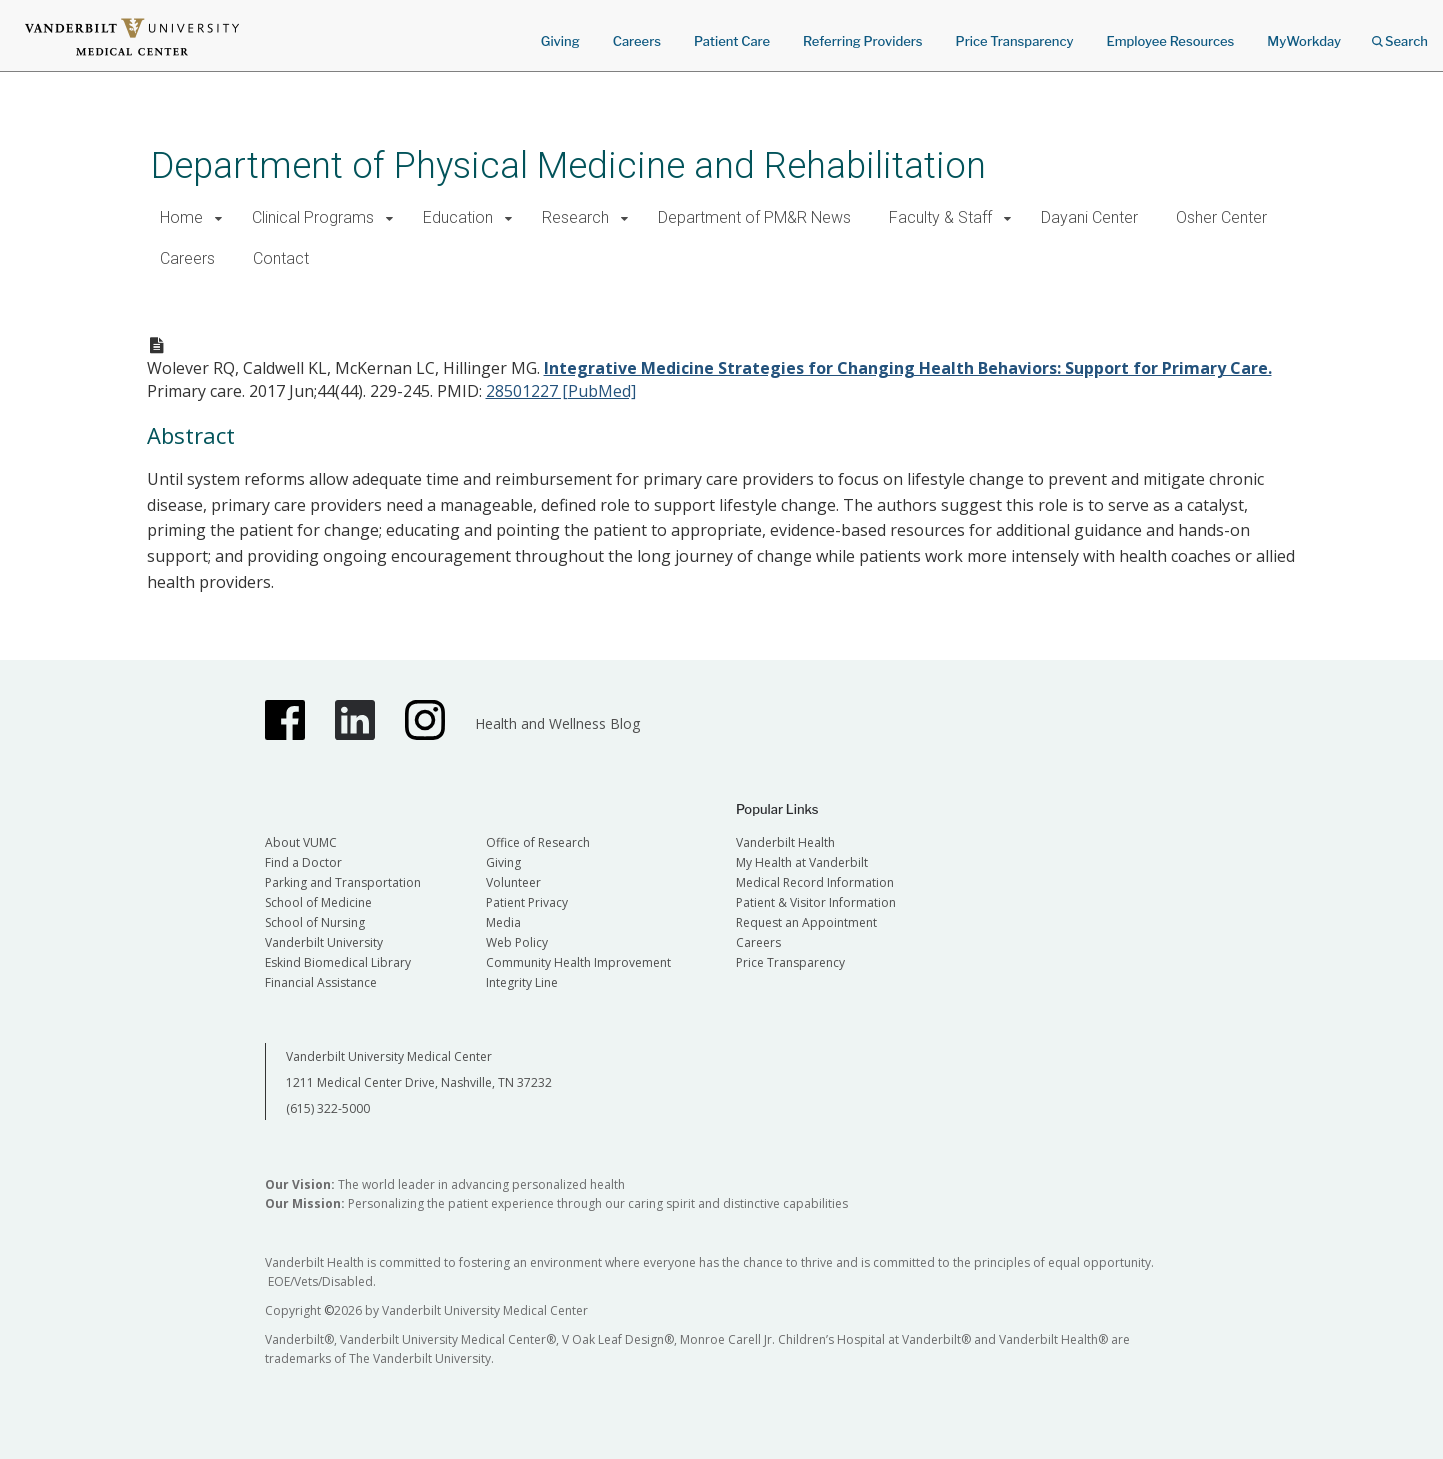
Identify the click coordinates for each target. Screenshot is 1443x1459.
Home (181, 217)
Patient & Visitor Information (816, 902)
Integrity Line (522, 982)
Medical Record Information (815, 882)
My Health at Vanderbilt (802, 862)
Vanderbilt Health (785, 842)
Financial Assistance (321, 982)
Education (458, 217)
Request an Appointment (806, 922)
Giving (560, 41)
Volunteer (513, 882)
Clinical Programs (313, 217)
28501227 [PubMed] (561, 391)
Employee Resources (1170, 41)
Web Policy (517, 942)
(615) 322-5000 (328, 1108)
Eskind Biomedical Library (338, 962)
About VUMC (301, 842)
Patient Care (732, 41)
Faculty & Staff (940, 217)
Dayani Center (1089, 217)
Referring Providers (862, 41)
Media (503, 922)
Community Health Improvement (578, 962)
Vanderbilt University (324, 942)
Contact (281, 258)
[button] (219, 218)
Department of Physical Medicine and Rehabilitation (568, 165)
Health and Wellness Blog (557, 723)
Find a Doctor (303, 862)
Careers (637, 41)
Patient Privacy (527, 902)
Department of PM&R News (754, 217)
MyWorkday (1304, 41)
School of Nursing (315, 922)
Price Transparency (1015, 41)
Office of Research (538, 842)
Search (1400, 34)
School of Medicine (318, 902)
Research (575, 217)
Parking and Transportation (343, 882)
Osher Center (1221, 217)
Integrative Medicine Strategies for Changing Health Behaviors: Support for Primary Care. (908, 368)
